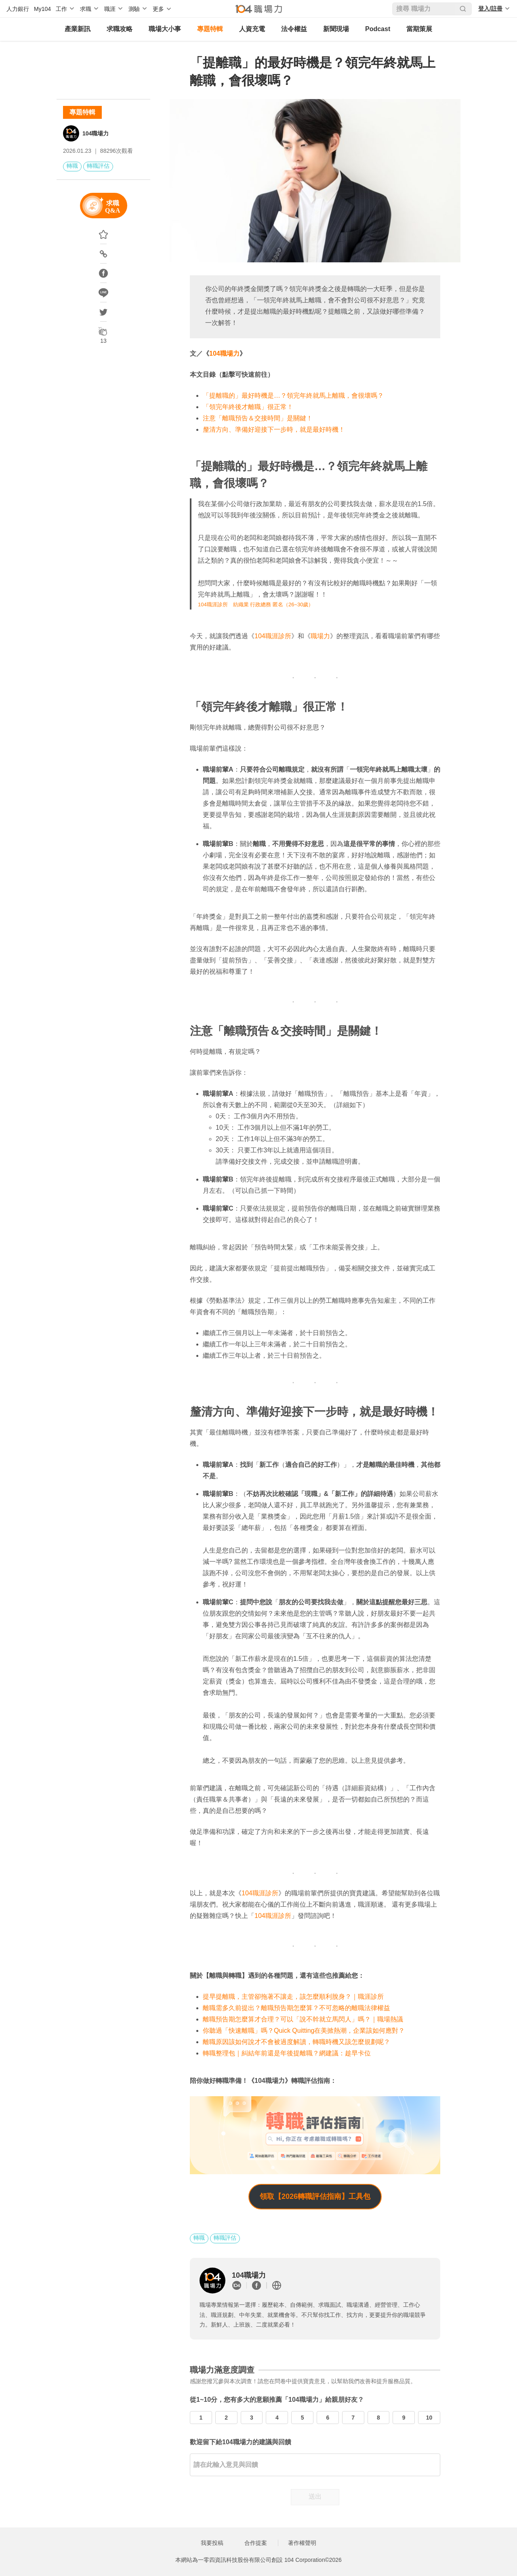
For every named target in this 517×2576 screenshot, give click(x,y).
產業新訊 (77, 28)
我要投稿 (212, 2543)
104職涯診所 (272, 636)
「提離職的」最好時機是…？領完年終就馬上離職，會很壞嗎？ (293, 395)
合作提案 (255, 2543)
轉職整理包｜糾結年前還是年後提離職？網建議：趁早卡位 (287, 2053)
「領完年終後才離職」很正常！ (248, 406)
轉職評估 (98, 165)
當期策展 (419, 28)
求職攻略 (119, 28)
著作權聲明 (302, 2543)
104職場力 (95, 133)
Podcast (377, 28)
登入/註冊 (490, 8)
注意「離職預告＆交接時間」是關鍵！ (258, 418)
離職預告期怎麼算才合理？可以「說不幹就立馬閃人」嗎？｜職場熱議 (303, 2019)
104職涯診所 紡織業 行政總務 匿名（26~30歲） (255, 604)
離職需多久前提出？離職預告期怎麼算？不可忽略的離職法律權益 (296, 2007)
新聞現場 (336, 28)
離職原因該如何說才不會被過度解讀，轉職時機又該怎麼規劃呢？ (296, 2041)
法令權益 (294, 28)
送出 (315, 2496)
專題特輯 (210, 28)
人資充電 (252, 28)
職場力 (320, 636)
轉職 (72, 165)
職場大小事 (165, 28)
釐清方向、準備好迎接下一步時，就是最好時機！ (274, 429)
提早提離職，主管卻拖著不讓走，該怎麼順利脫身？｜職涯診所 (293, 1996)
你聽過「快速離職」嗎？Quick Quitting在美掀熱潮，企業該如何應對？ (304, 2030)
